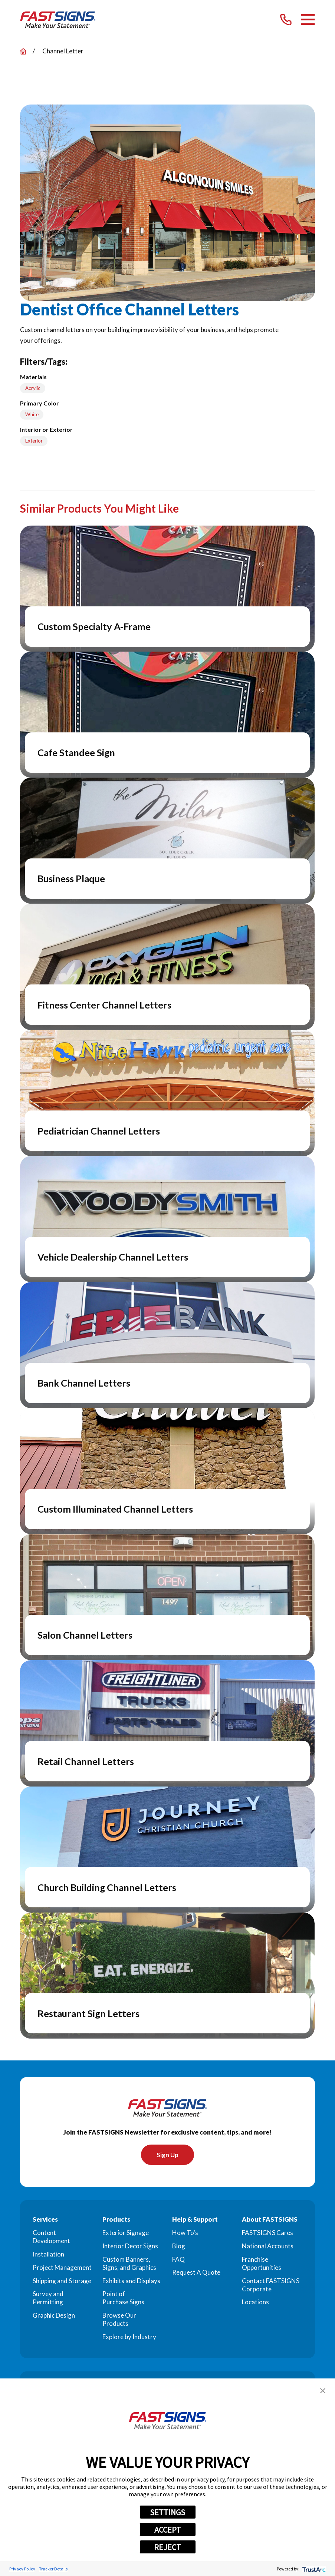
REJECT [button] (167, 2547)
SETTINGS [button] (167, 2512)
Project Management (62, 2268)
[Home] (58, 19)
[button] (322, 2390)
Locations (255, 2302)
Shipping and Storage (62, 2281)
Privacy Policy (22, 2569)
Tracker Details (53, 2569)
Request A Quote (196, 2273)
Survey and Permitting (48, 2298)
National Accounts (267, 2246)
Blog (178, 2246)
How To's (185, 2233)
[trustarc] (313, 2569)
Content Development (51, 2237)
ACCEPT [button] (167, 2529)
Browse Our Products (119, 2320)
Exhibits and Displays (131, 2281)
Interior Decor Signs (130, 2246)
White (32, 414)
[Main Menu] (308, 19)
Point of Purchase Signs (123, 2298)
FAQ (178, 2260)
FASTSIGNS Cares (267, 2233)
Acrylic (32, 388)
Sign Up (167, 2155)
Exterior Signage (125, 2233)
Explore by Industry (129, 2337)
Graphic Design (54, 2316)
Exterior (34, 441)
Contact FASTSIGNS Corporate (270, 2285)
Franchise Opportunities (261, 2264)
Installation (48, 2254)
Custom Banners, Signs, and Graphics (129, 2264)
